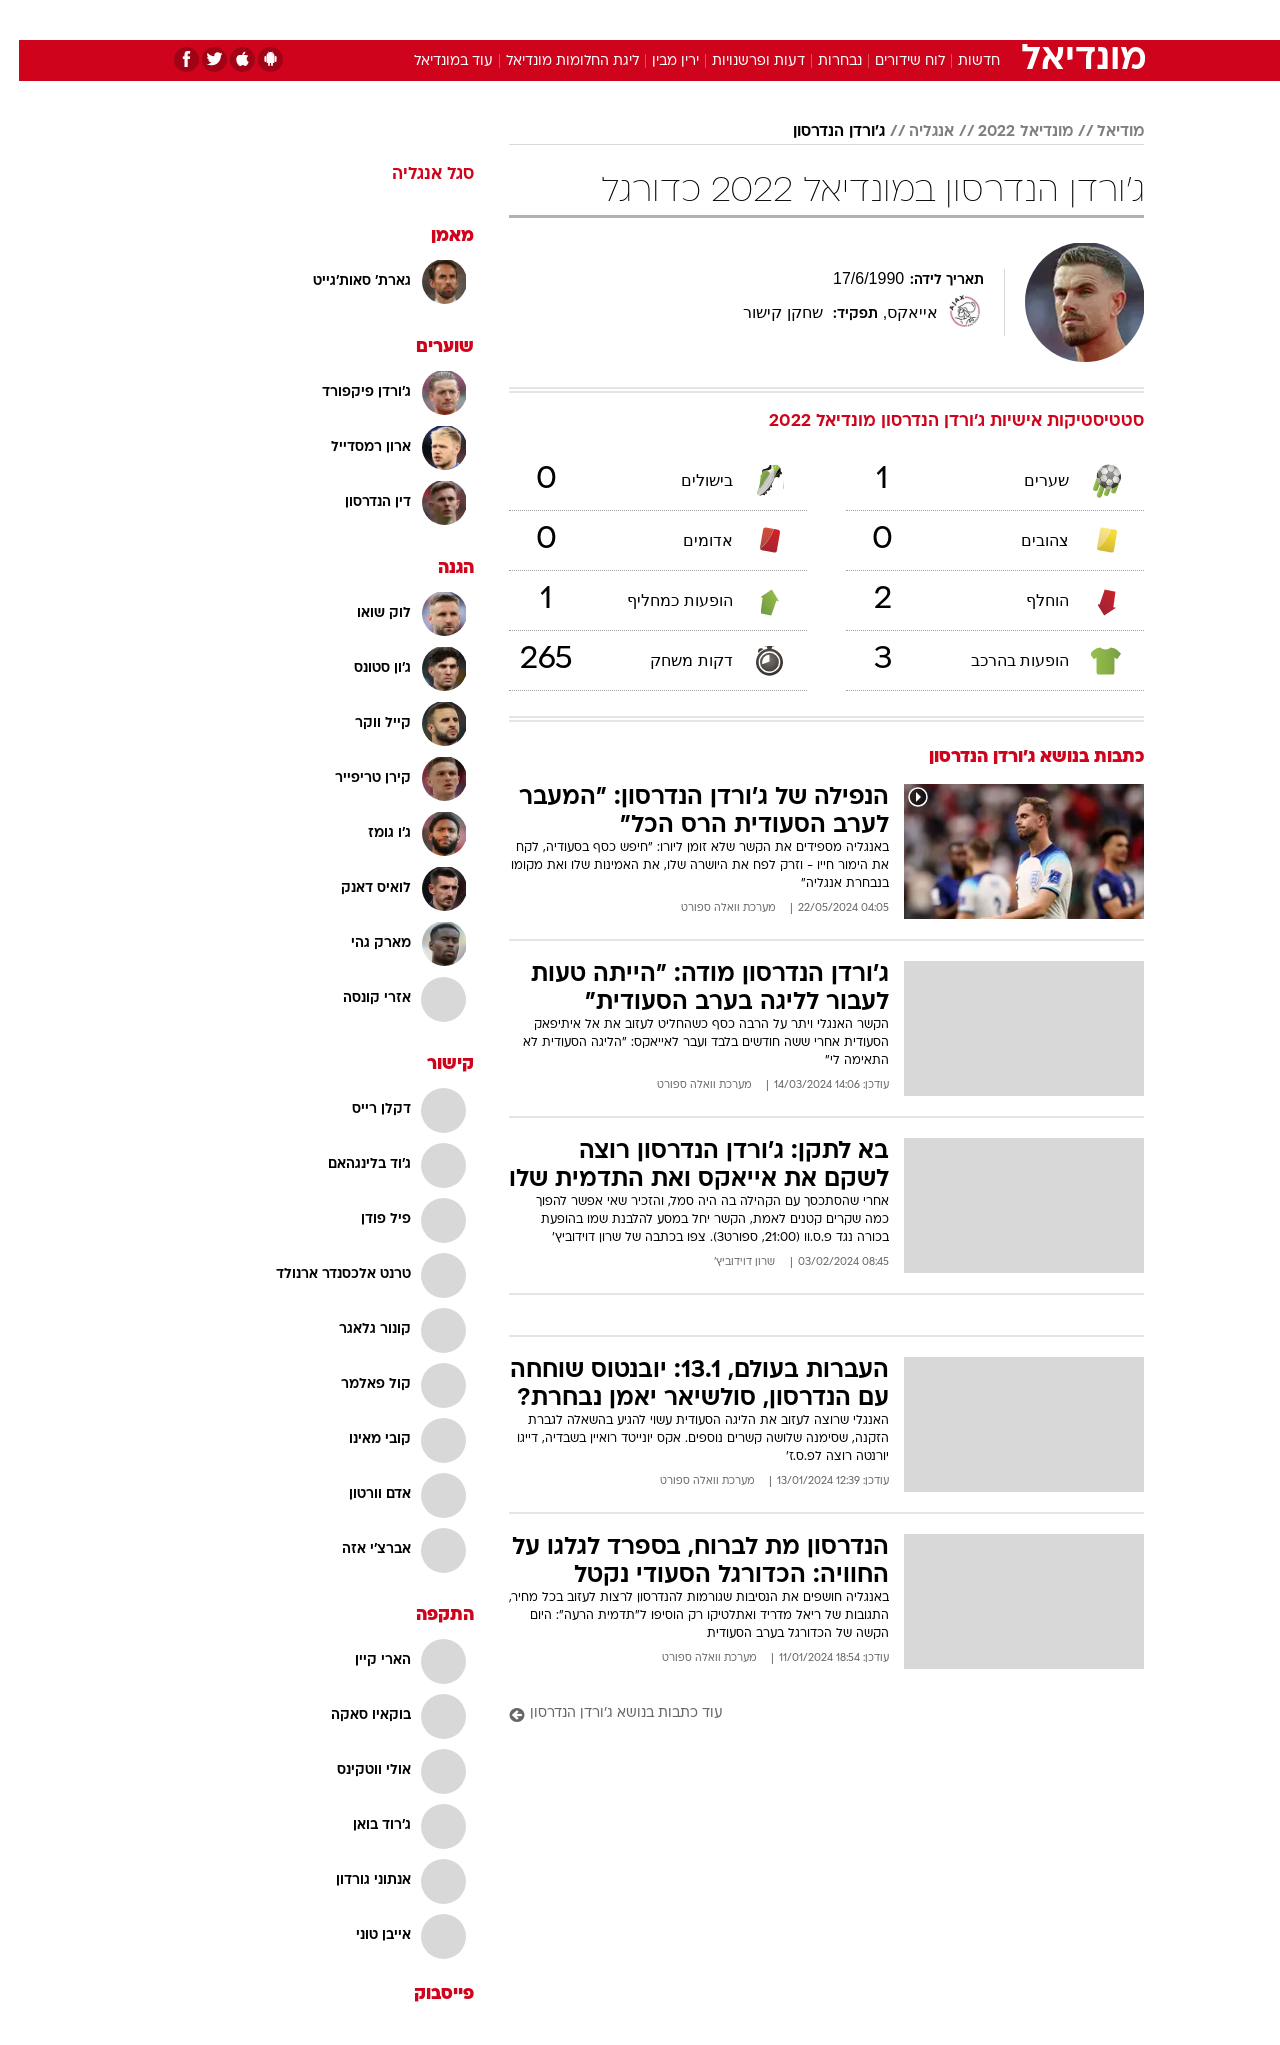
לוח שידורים (891, 61)
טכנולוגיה (485, 19)
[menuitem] (982, 20)
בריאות (628, 19)
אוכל (690, 19)
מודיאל (1101, 132)
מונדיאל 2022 (1006, 132)
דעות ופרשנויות (739, 61)
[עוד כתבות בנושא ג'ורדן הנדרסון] (807, 1714)
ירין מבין (656, 61)
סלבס (798, 19)
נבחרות (821, 61)
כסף (742, 19)
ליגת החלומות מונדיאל (553, 61)
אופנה (411, 19)
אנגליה (912, 132)
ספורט (926, 19)
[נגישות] (27, 20)
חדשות (994, 19)
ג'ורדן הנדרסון (820, 132)
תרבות (861, 19)
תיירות (560, 19)
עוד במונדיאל (434, 61)
